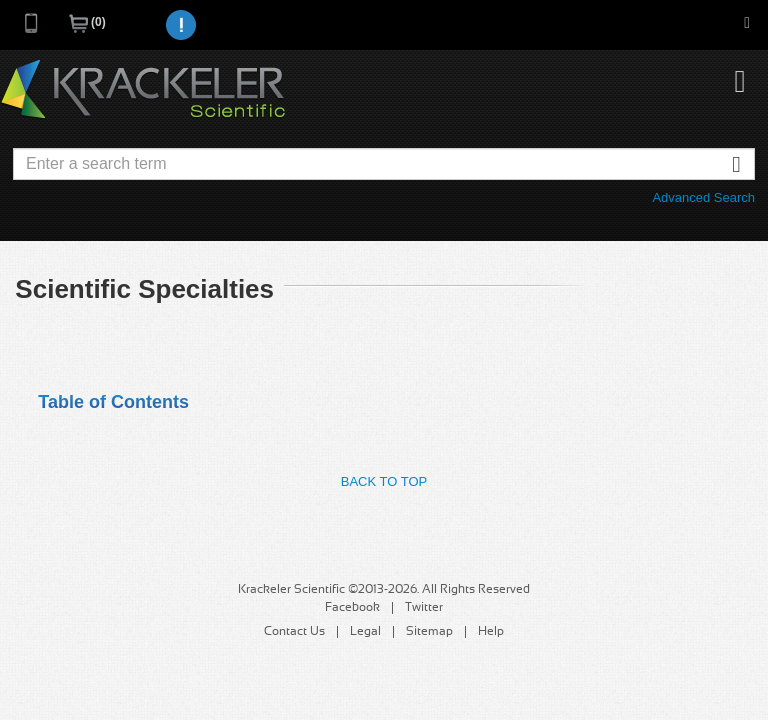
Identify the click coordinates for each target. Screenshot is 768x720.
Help (491, 632)
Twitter (424, 608)
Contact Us (294, 632)
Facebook (352, 608)
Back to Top (384, 481)
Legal (365, 632)
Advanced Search (703, 197)
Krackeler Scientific (143, 90)
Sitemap (429, 632)
